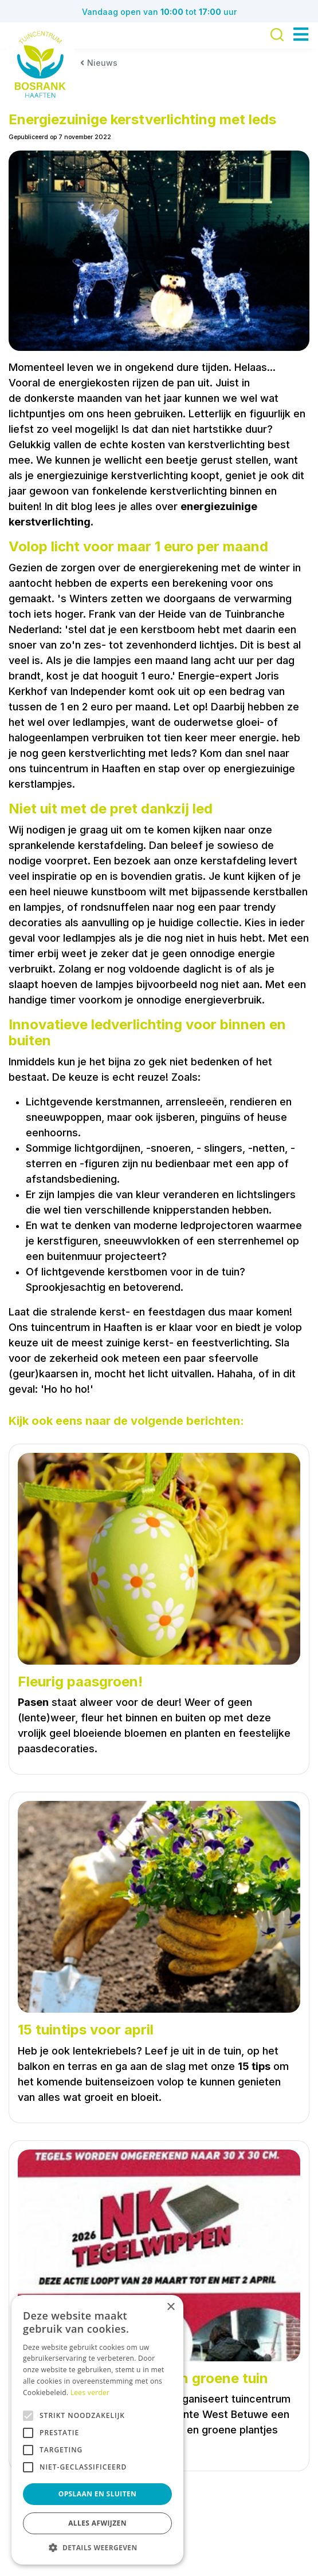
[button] (97, 2547)
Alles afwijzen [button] (97, 2523)
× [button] (170, 2307)
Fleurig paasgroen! (80, 1682)
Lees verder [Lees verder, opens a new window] (90, 2392)
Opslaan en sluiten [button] (97, 2494)
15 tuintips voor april (86, 2030)
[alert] (97, 2430)
